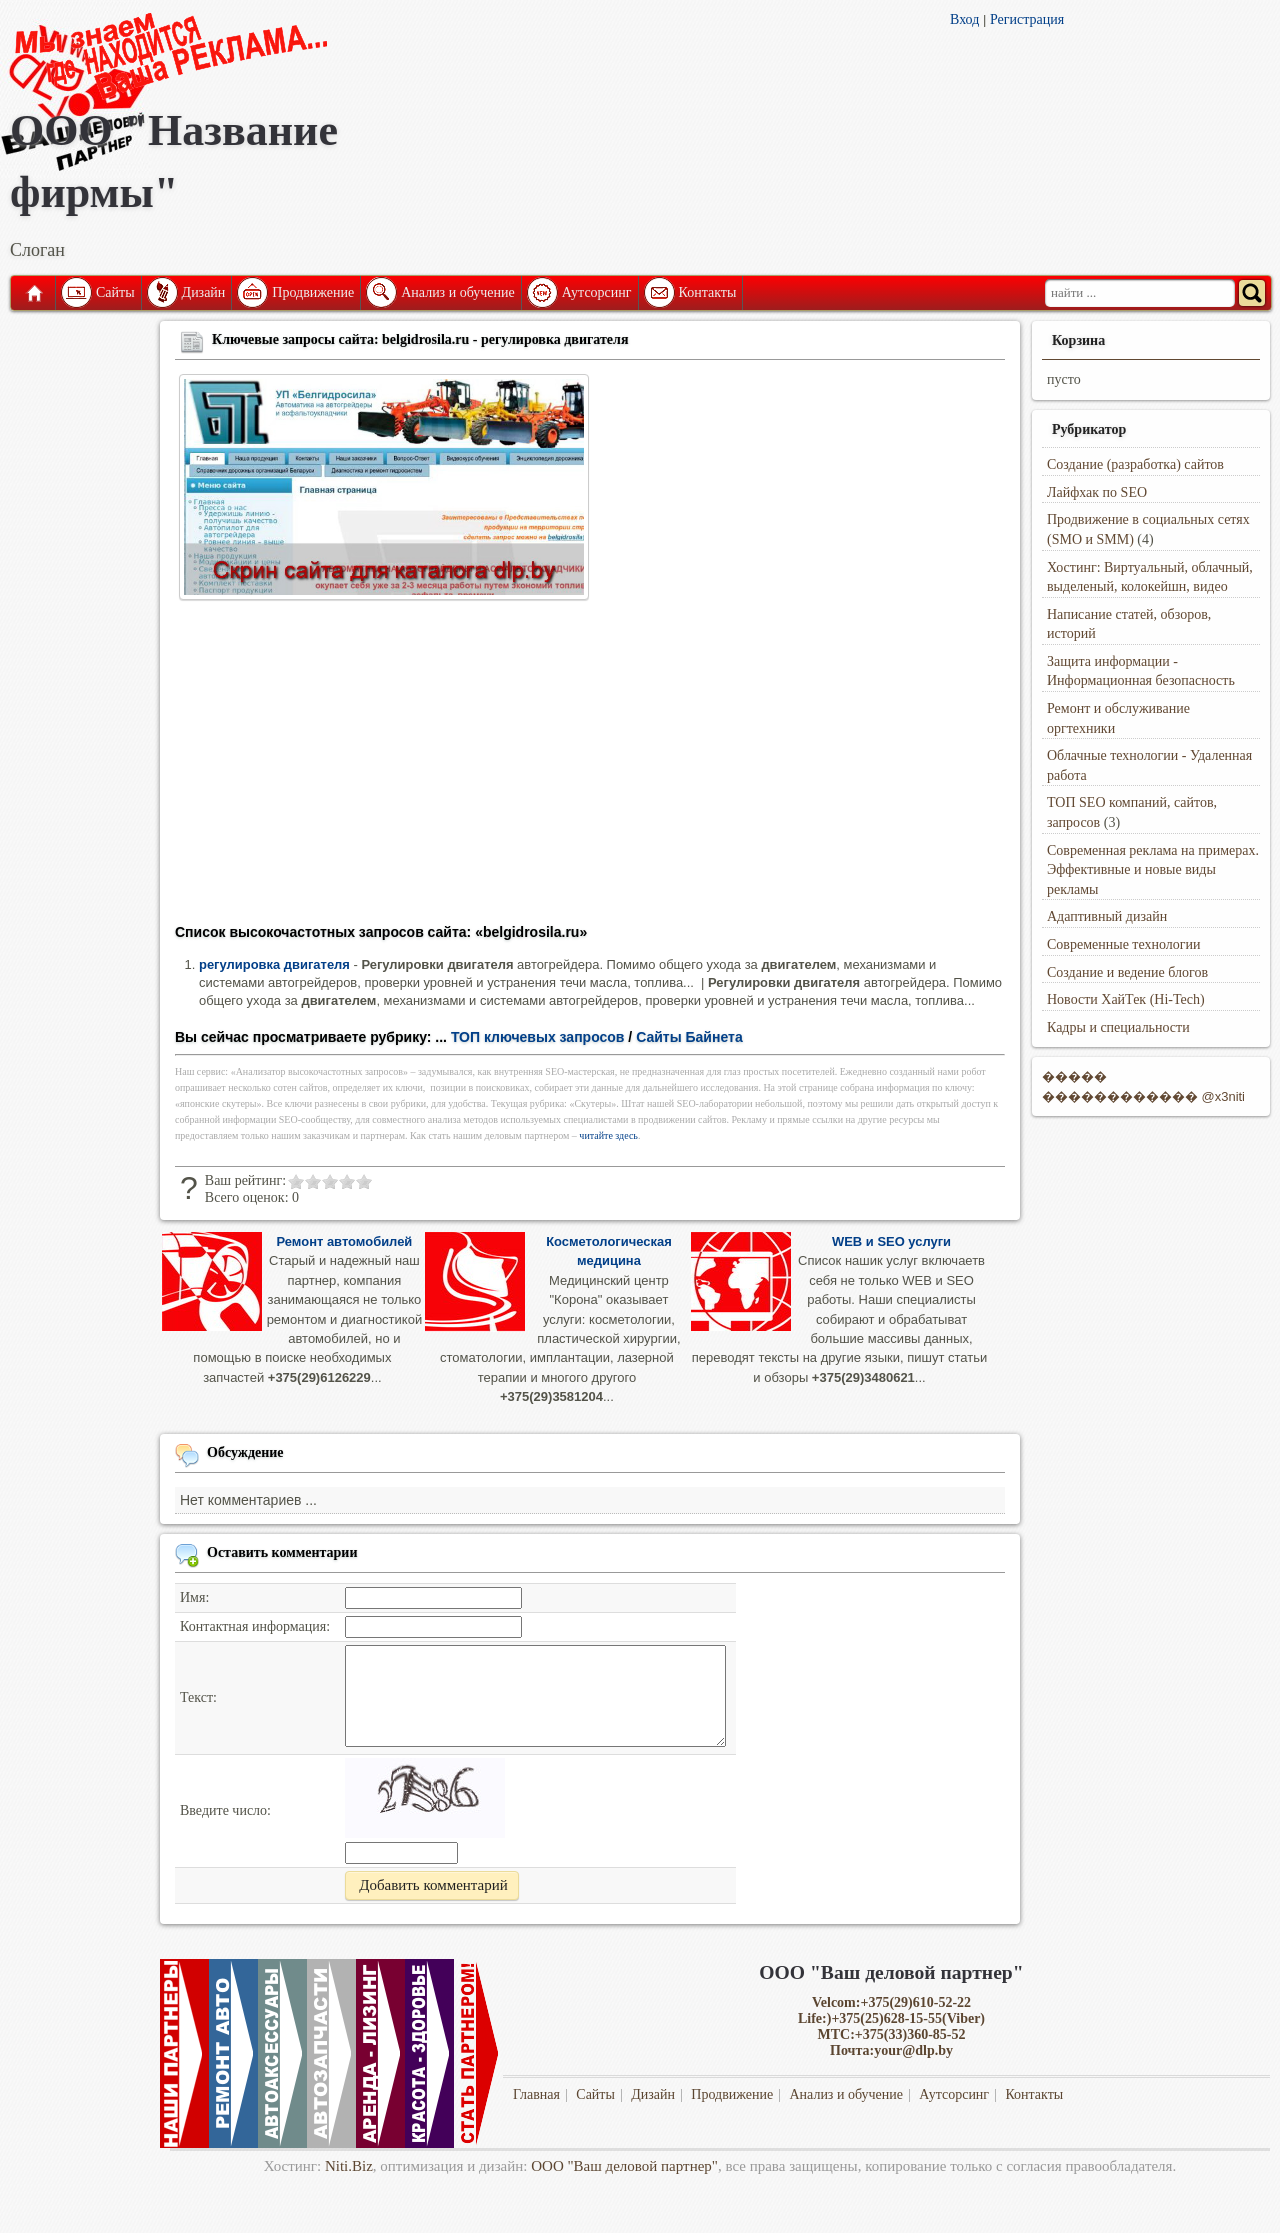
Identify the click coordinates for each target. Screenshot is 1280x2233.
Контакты (708, 292)
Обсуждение (245, 1452)
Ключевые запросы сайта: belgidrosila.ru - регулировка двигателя (420, 339)
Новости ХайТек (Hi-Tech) (1126, 999)
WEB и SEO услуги (891, 1241)
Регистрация (1027, 19)
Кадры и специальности (1118, 1027)
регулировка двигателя (274, 964)
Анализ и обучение (457, 292)
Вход (964, 19)
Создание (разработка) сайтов (1135, 464)
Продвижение (313, 292)
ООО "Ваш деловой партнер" (624, 2166)
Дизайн (204, 292)
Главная (33, 293)
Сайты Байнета (689, 1037)
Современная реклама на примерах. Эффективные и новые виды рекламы (1153, 870)
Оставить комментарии (282, 1552)
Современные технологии (1124, 944)
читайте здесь (608, 1135)
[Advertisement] (590, 768)
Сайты (115, 292)
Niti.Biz (349, 2166)
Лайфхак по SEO (1097, 492)
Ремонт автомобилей (344, 1241)
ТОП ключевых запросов (538, 1037)
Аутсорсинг (597, 292)
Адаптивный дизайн (1107, 916)
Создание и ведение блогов (1127, 972)
